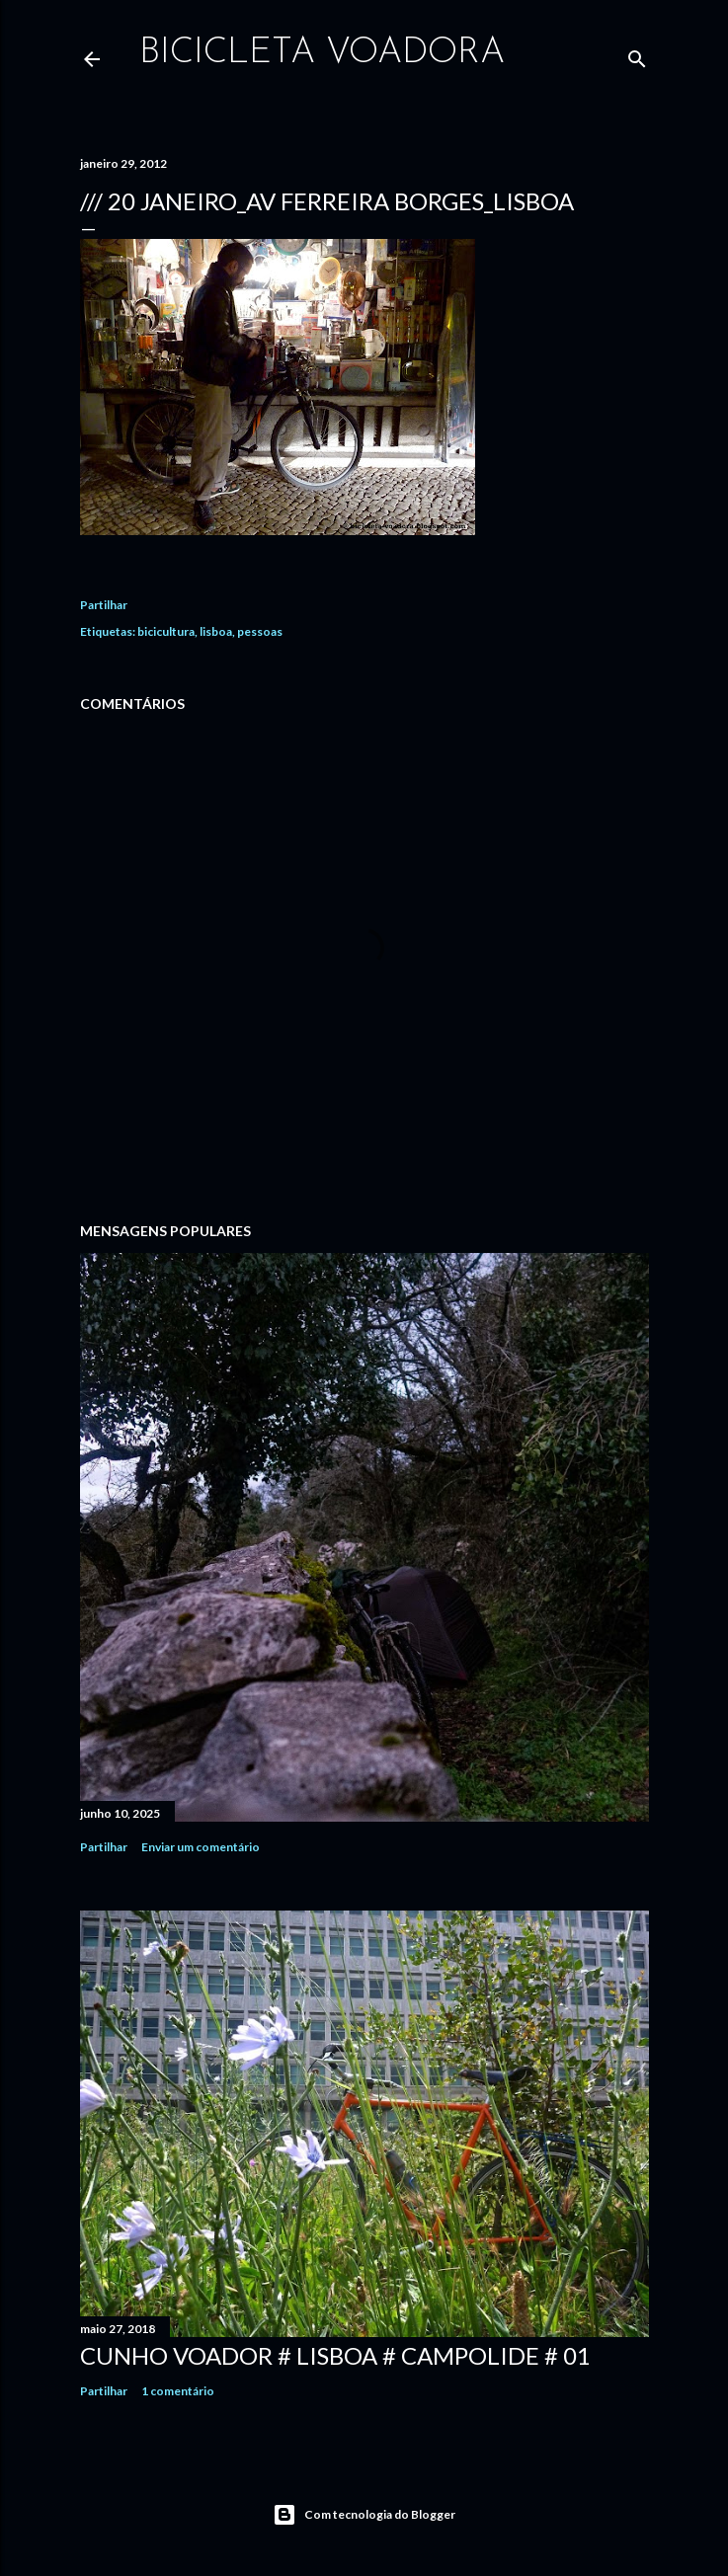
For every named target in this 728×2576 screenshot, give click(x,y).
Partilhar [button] (103, 604)
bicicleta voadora (322, 53)
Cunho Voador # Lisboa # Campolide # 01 (335, 2355)
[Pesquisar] (637, 55)
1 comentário (177, 2390)
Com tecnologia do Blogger (364, 2515)
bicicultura (166, 631)
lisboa (216, 631)
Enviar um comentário (200, 1846)
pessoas (260, 631)
